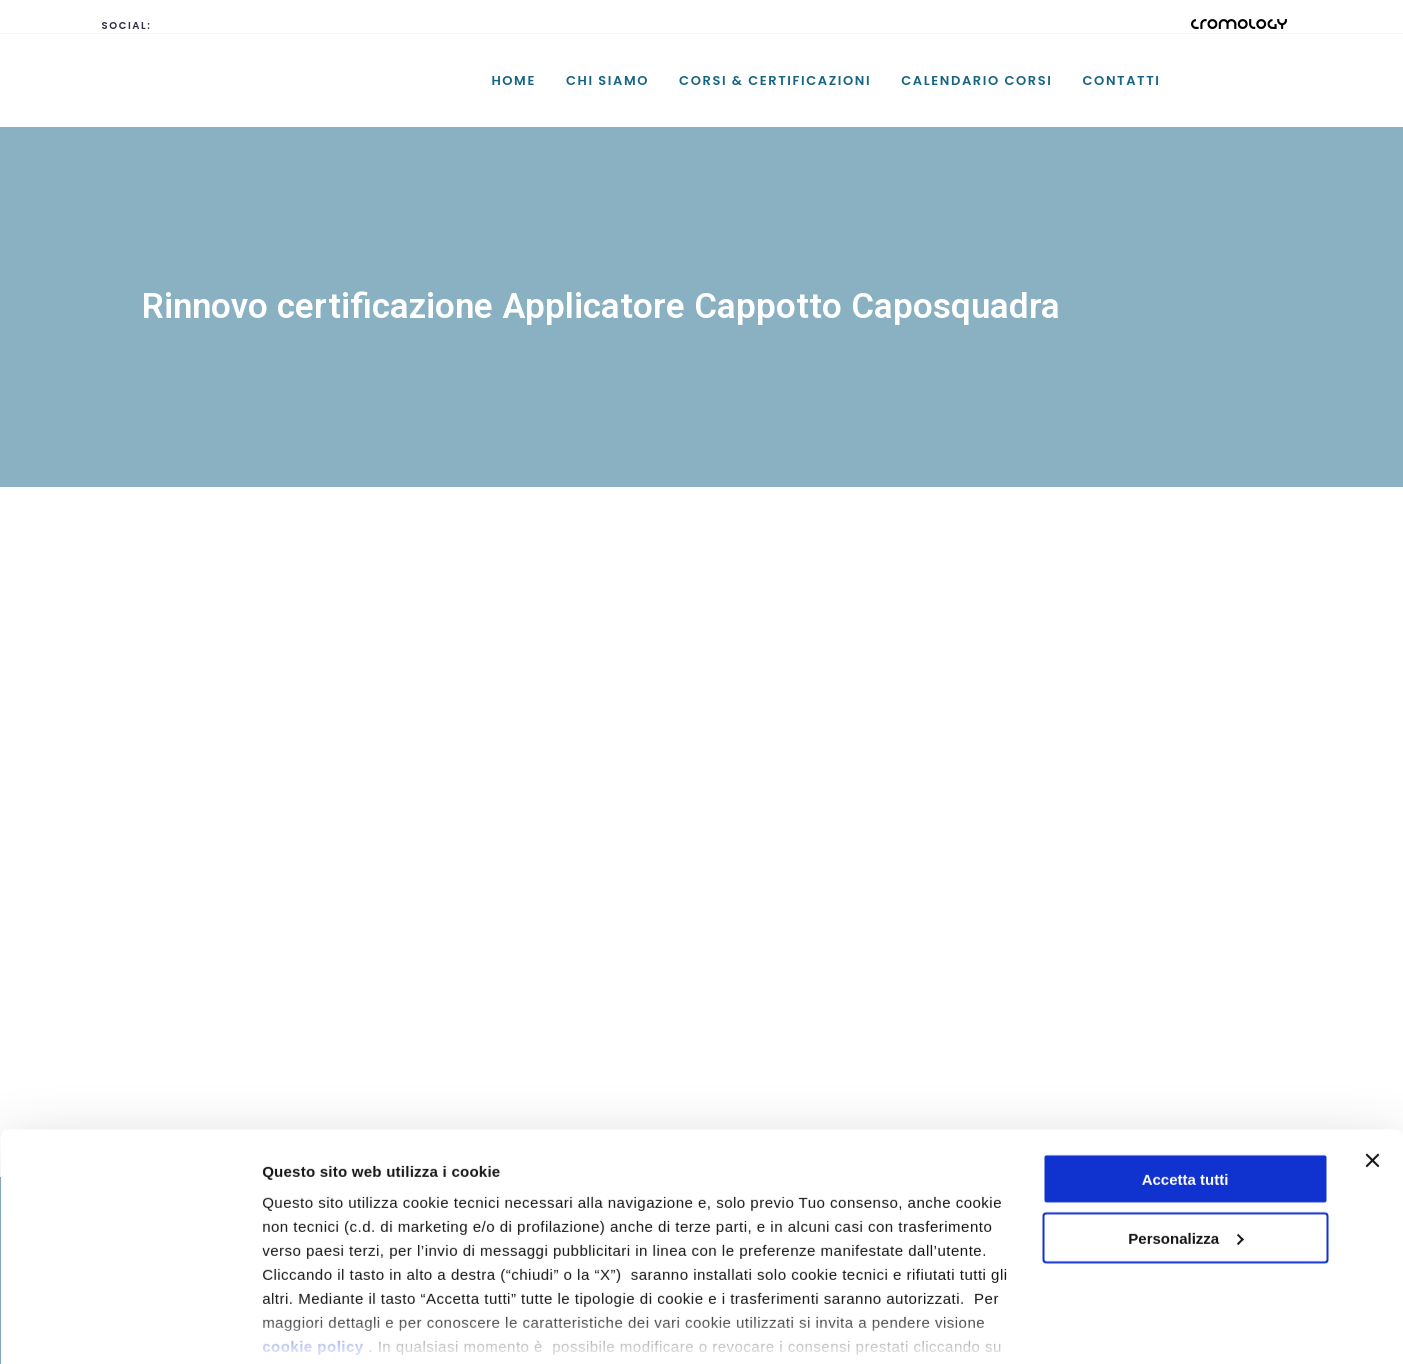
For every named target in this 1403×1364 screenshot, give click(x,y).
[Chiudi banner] (1372, 1062)
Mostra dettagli (316, 1324)
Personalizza (1185, 1139)
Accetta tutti (1185, 1080)
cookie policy (313, 1247)
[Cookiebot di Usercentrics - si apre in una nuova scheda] (129, 1325)
